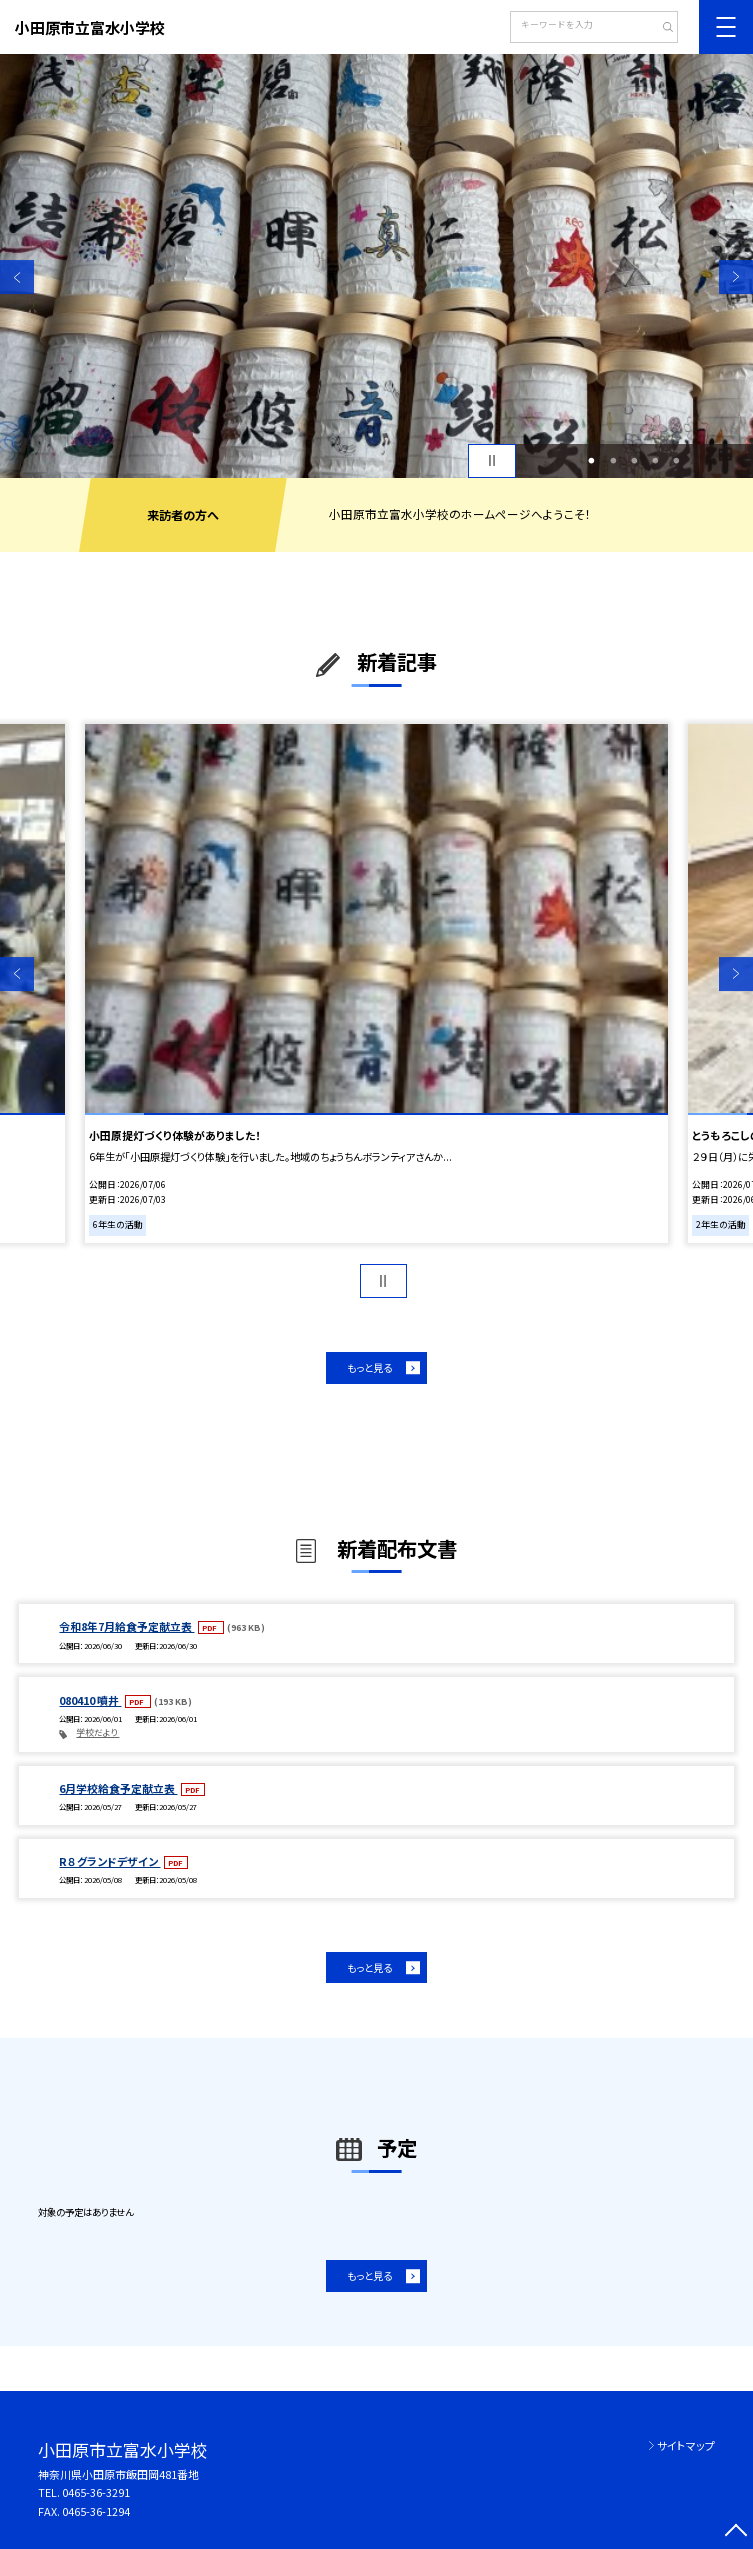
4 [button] (656, 460)
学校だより (97, 1732)
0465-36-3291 (96, 2492)
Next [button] (736, 277)
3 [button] (634, 460)
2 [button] (613, 460)
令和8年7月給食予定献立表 (126, 1626)
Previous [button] (17, 277)
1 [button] (592, 460)
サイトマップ (686, 2445)
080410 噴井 (90, 1700)
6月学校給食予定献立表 (118, 1788)
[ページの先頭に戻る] (736, 2532)
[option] (376, 266)
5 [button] (677, 460)
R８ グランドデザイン (109, 1861)
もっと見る (369, 1367)
